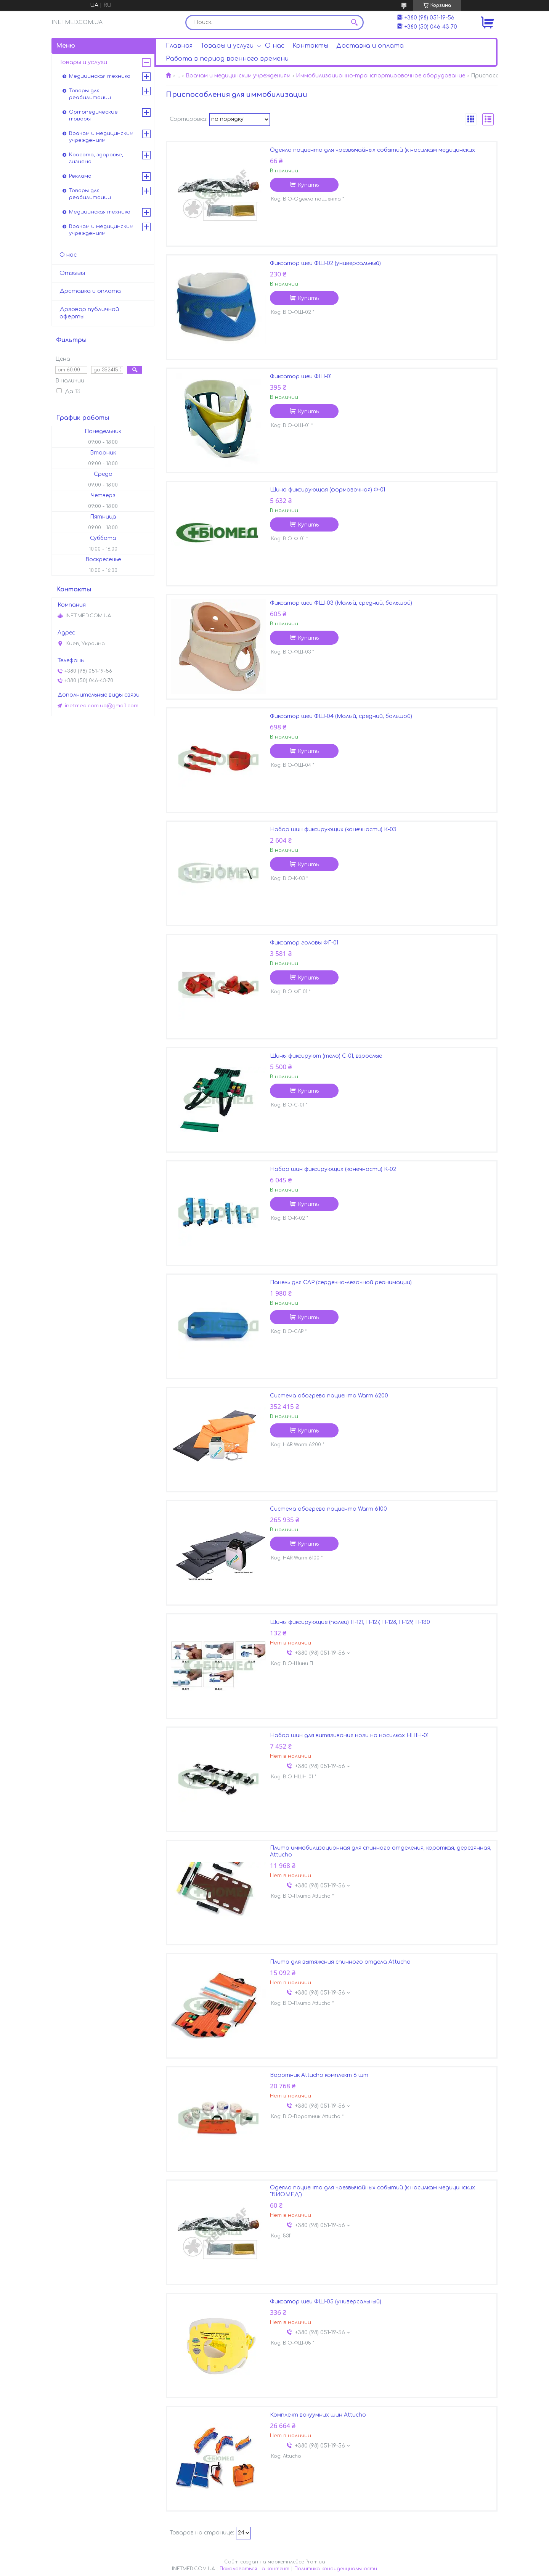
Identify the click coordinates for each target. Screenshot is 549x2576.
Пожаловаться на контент (254, 2568)
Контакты (310, 45)
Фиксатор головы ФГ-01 (304, 943)
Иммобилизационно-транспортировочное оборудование (380, 76)
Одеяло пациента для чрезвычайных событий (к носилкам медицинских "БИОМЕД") (372, 2191)
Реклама (80, 176)
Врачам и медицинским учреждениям (238, 76)
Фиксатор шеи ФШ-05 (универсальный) (325, 2302)
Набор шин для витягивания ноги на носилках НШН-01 (349, 1735)
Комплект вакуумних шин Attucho (318, 2415)
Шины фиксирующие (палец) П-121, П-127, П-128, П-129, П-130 (350, 1622)
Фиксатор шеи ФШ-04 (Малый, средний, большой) (341, 716)
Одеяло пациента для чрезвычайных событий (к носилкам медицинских (372, 150)
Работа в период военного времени (227, 58)
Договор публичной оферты (89, 313)
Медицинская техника (99, 76)
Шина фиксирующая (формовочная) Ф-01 (327, 490)
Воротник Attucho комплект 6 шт (319, 2075)
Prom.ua (315, 2562)
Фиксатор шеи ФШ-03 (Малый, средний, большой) (341, 603)
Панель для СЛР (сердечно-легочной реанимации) (341, 1282)
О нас (274, 45)
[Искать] (354, 22)
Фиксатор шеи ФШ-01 (301, 376)
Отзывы (72, 273)
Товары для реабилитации (90, 94)
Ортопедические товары (93, 115)
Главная (179, 45)
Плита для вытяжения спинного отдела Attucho (340, 1962)
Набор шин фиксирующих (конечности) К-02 (333, 1169)
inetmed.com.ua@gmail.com (101, 705)
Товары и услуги (227, 45)
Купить (308, 185)
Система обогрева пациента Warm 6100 (328, 1509)
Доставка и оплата (370, 45)
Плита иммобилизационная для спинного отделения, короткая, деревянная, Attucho (380, 1851)
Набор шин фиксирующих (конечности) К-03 (333, 829)
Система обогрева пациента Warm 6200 (329, 1396)
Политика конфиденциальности (335, 2568)
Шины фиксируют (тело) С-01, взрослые (326, 1056)
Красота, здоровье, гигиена (96, 158)
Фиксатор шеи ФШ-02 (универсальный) (325, 263)
